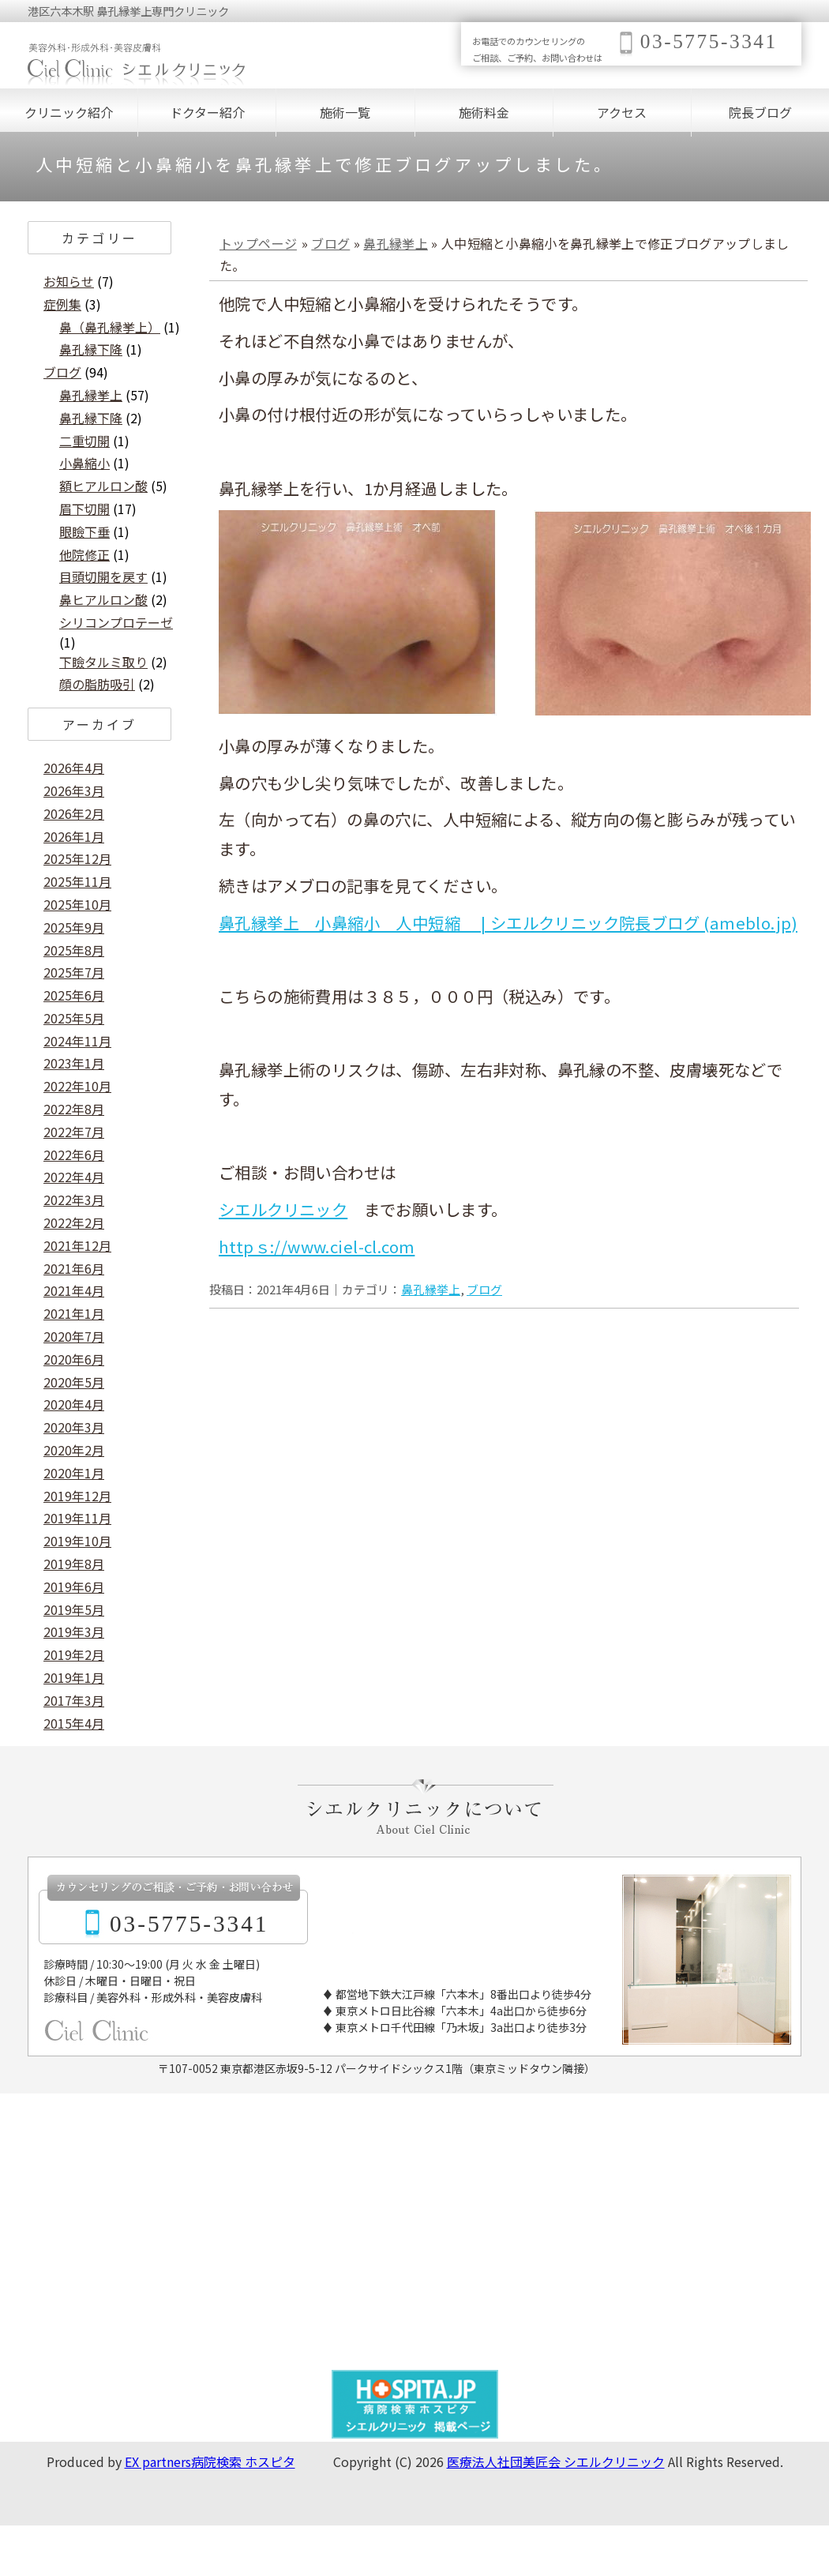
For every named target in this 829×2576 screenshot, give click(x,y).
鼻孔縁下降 (90, 349)
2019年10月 (77, 1540)
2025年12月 (77, 858)
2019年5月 (73, 1609)
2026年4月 (73, 767)
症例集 (62, 304)
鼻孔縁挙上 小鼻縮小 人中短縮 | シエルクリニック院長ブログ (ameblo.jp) (508, 922)
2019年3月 (73, 1631)
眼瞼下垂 (84, 531)
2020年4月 (73, 1404)
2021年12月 (77, 1245)
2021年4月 (73, 1290)
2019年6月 (73, 1586)
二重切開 (84, 440)
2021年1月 (73, 1313)
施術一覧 (345, 112)
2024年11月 (77, 1040)
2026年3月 (73, 790)
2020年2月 (73, 1449)
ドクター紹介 (207, 112)
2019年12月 (77, 1495)
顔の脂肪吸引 (97, 683)
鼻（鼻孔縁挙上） (109, 326)
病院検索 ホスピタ (243, 2461)
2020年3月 (73, 1427)
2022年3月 (73, 1199)
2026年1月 (73, 836)
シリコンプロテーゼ (116, 622)
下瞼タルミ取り (103, 661)
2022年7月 (73, 1131)
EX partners (158, 2461)
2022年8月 (73, 1108)
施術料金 (484, 112)
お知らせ (68, 281)
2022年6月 (73, 1154)
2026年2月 (73, 813)
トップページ (258, 243)
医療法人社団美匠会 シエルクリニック (556, 2461)
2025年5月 (73, 1017)
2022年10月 (77, 1085)
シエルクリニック (283, 1209)
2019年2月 (73, 1654)
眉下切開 (84, 508)
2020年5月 (73, 1381)
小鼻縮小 (84, 462)
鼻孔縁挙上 (395, 243)
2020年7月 (73, 1336)
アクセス (622, 112)
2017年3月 (73, 1700)
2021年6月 (73, 1268)
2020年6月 (73, 1359)
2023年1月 (73, 1062)
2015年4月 (73, 1723)
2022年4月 (73, 1176)
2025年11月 (77, 881)
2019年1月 (73, 1677)
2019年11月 (77, 1517)
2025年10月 (77, 904)
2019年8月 (73, 1563)
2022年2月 (73, 1222)
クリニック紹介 (68, 112)
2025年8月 (73, 950)
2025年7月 (73, 972)
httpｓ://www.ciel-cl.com (316, 1246)
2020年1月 (73, 1472)
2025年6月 (73, 995)
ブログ (330, 243)
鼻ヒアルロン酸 (103, 599)
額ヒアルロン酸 (103, 485)
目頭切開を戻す (103, 576)
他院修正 (84, 554)
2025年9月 (73, 927)
